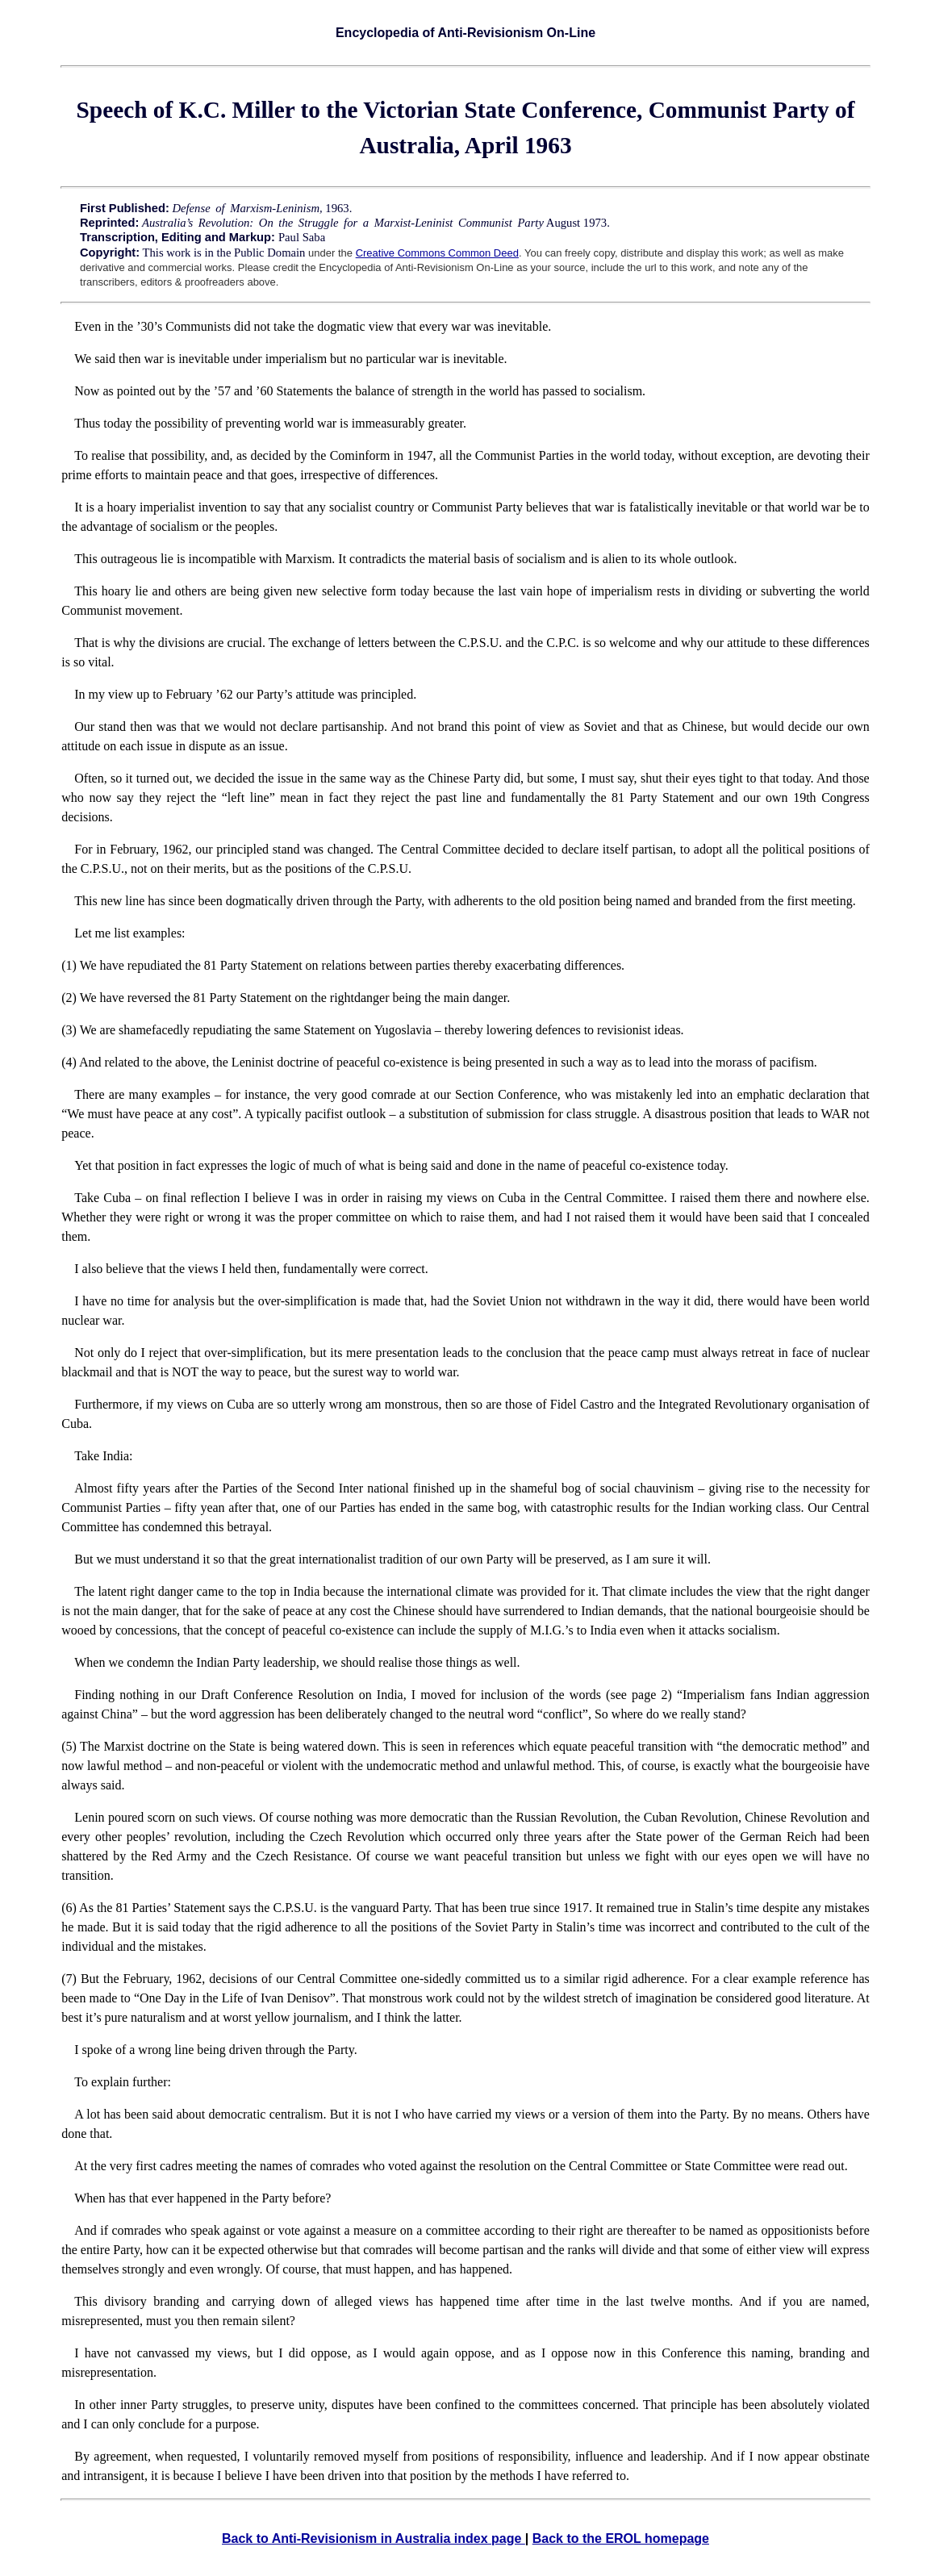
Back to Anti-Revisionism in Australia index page (373, 2538)
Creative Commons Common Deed (437, 253)
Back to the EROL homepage (620, 2538)
